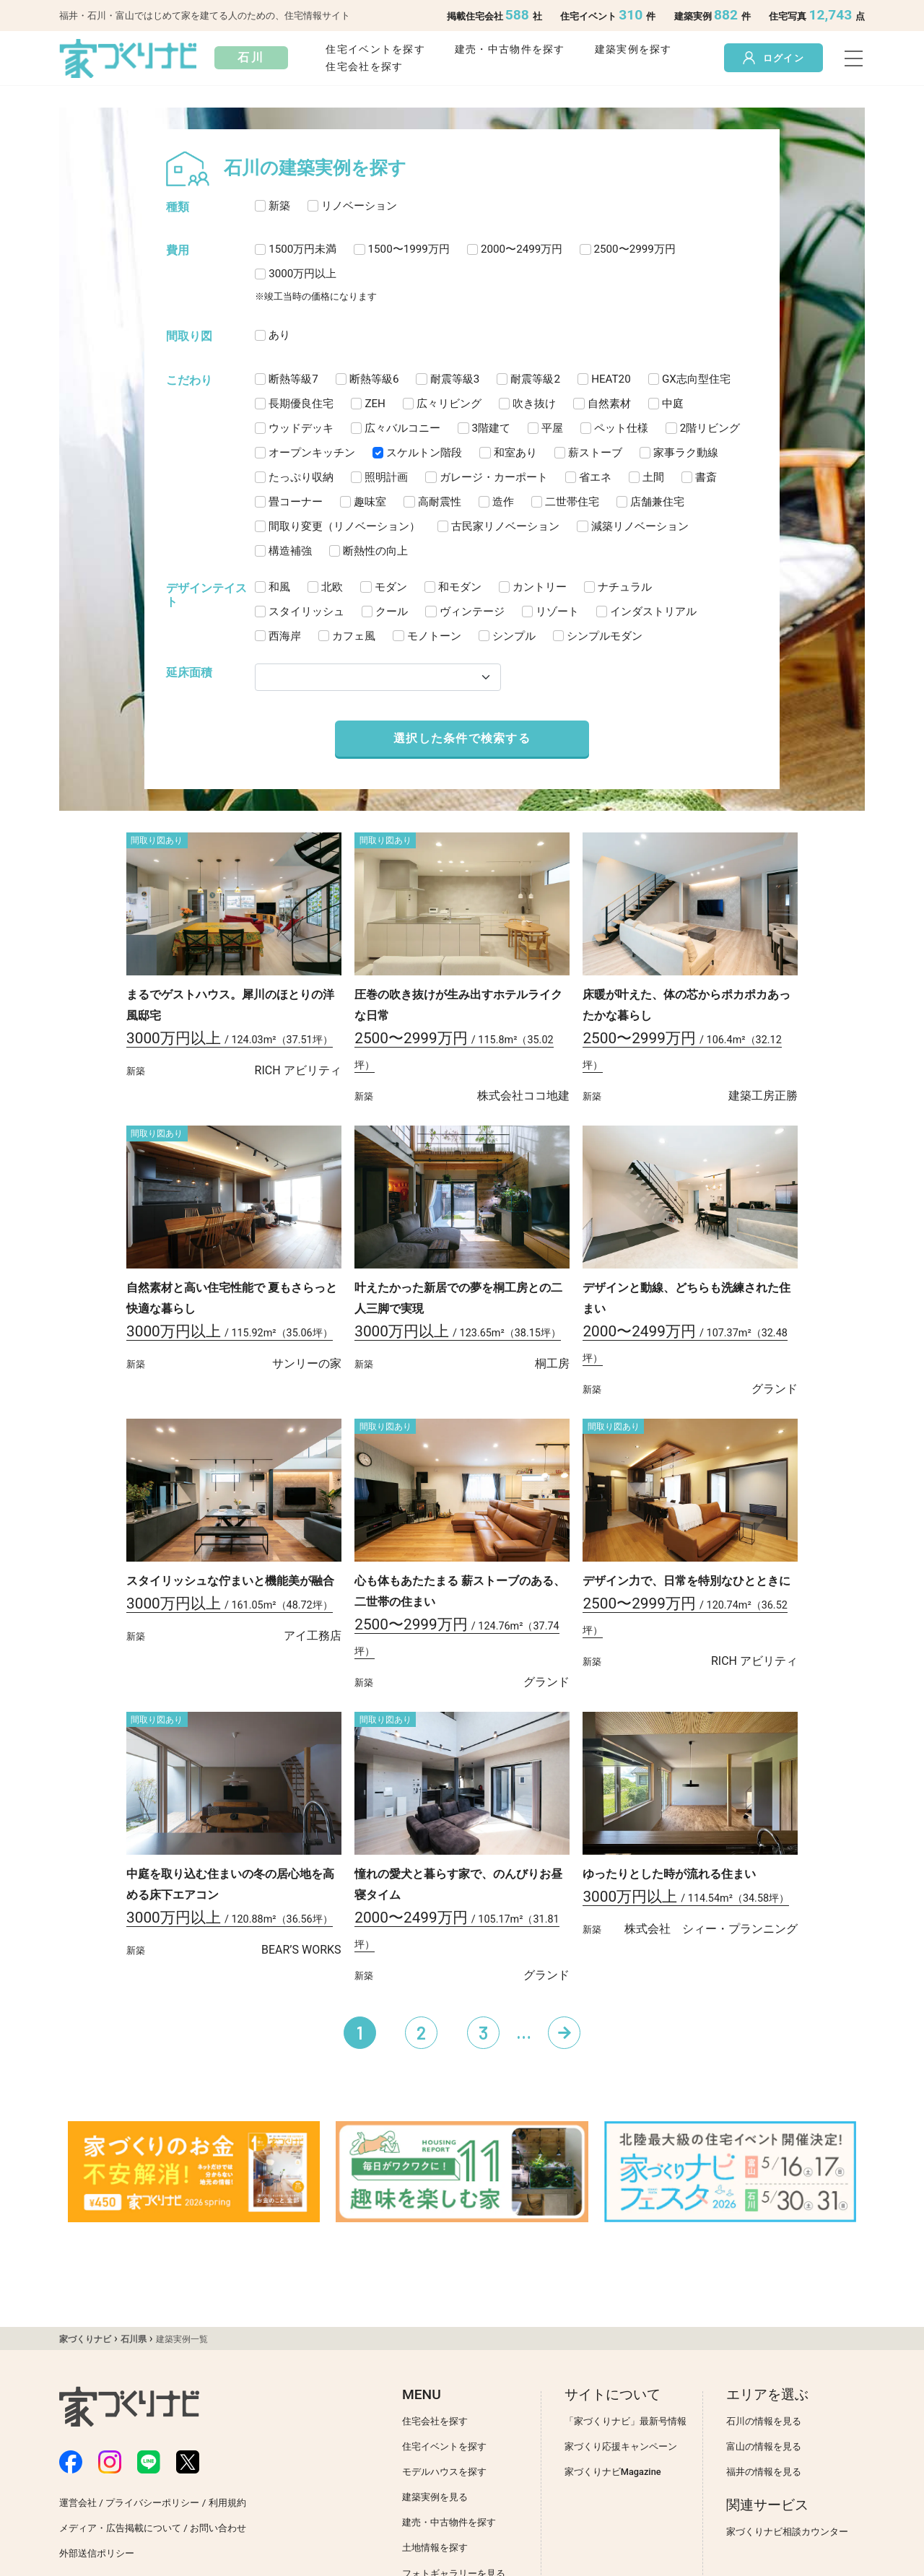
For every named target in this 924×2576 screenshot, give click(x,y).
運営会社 (78, 2502)
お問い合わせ (218, 2528)
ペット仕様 (621, 428)
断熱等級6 (374, 379)
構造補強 (290, 550)
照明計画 (386, 477)
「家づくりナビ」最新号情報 (626, 2421)
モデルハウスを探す (444, 2471)
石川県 (134, 2339)
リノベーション (359, 205)
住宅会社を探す (364, 67)
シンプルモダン (604, 636)
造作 (503, 501)
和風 (279, 586)
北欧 (332, 586)
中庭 (673, 403)
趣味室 (370, 501)
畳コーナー (296, 501)
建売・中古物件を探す (510, 49)
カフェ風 (353, 636)
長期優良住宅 (301, 403)
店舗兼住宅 (657, 501)
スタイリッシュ (306, 611)
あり (279, 334)
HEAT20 (611, 379)
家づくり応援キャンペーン (621, 2446)
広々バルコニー (402, 428)
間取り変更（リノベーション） (344, 526)
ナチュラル (625, 586)
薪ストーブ (595, 452)
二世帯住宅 (572, 501)
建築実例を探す (633, 49)
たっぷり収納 (301, 477)
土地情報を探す (435, 2547)
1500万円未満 (302, 249)
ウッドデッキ (301, 428)
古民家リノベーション (505, 526)
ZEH (375, 403)
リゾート (557, 611)
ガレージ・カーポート (494, 477)
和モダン (459, 586)
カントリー (540, 586)
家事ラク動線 (685, 452)
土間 (653, 477)
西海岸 (285, 636)
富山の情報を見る (763, 2446)
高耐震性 (439, 501)
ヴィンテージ (472, 611)
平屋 (552, 428)
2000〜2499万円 (521, 249)
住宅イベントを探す (375, 49)
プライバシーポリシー (152, 2502)
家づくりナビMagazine (613, 2471)
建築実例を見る (435, 2497)
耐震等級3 (455, 379)
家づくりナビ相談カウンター (787, 2531)
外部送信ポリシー (96, 2553)
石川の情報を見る (763, 2421)
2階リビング (710, 428)
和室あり (515, 452)
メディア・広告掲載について (120, 2528)
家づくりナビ (85, 2339)
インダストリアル (653, 611)
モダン (391, 586)
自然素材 (609, 403)
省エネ (595, 477)
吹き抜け (534, 403)
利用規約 (227, 2502)
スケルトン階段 (424, 452)
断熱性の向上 (375, 550)
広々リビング (449, 403)
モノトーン (434, 636)
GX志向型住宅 (696, 379)
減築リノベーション (640, 526)
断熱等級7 (293, 379)
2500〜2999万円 (635, 249)
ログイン (773, 57)
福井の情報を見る (763, 2471)
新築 (279, 205)
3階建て (491, 428)
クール (391, 611)
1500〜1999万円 (409, 249)
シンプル (514, 636)
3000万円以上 (302, 273)
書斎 (706, 477)
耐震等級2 (535, 379)
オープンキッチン (312, 452)
